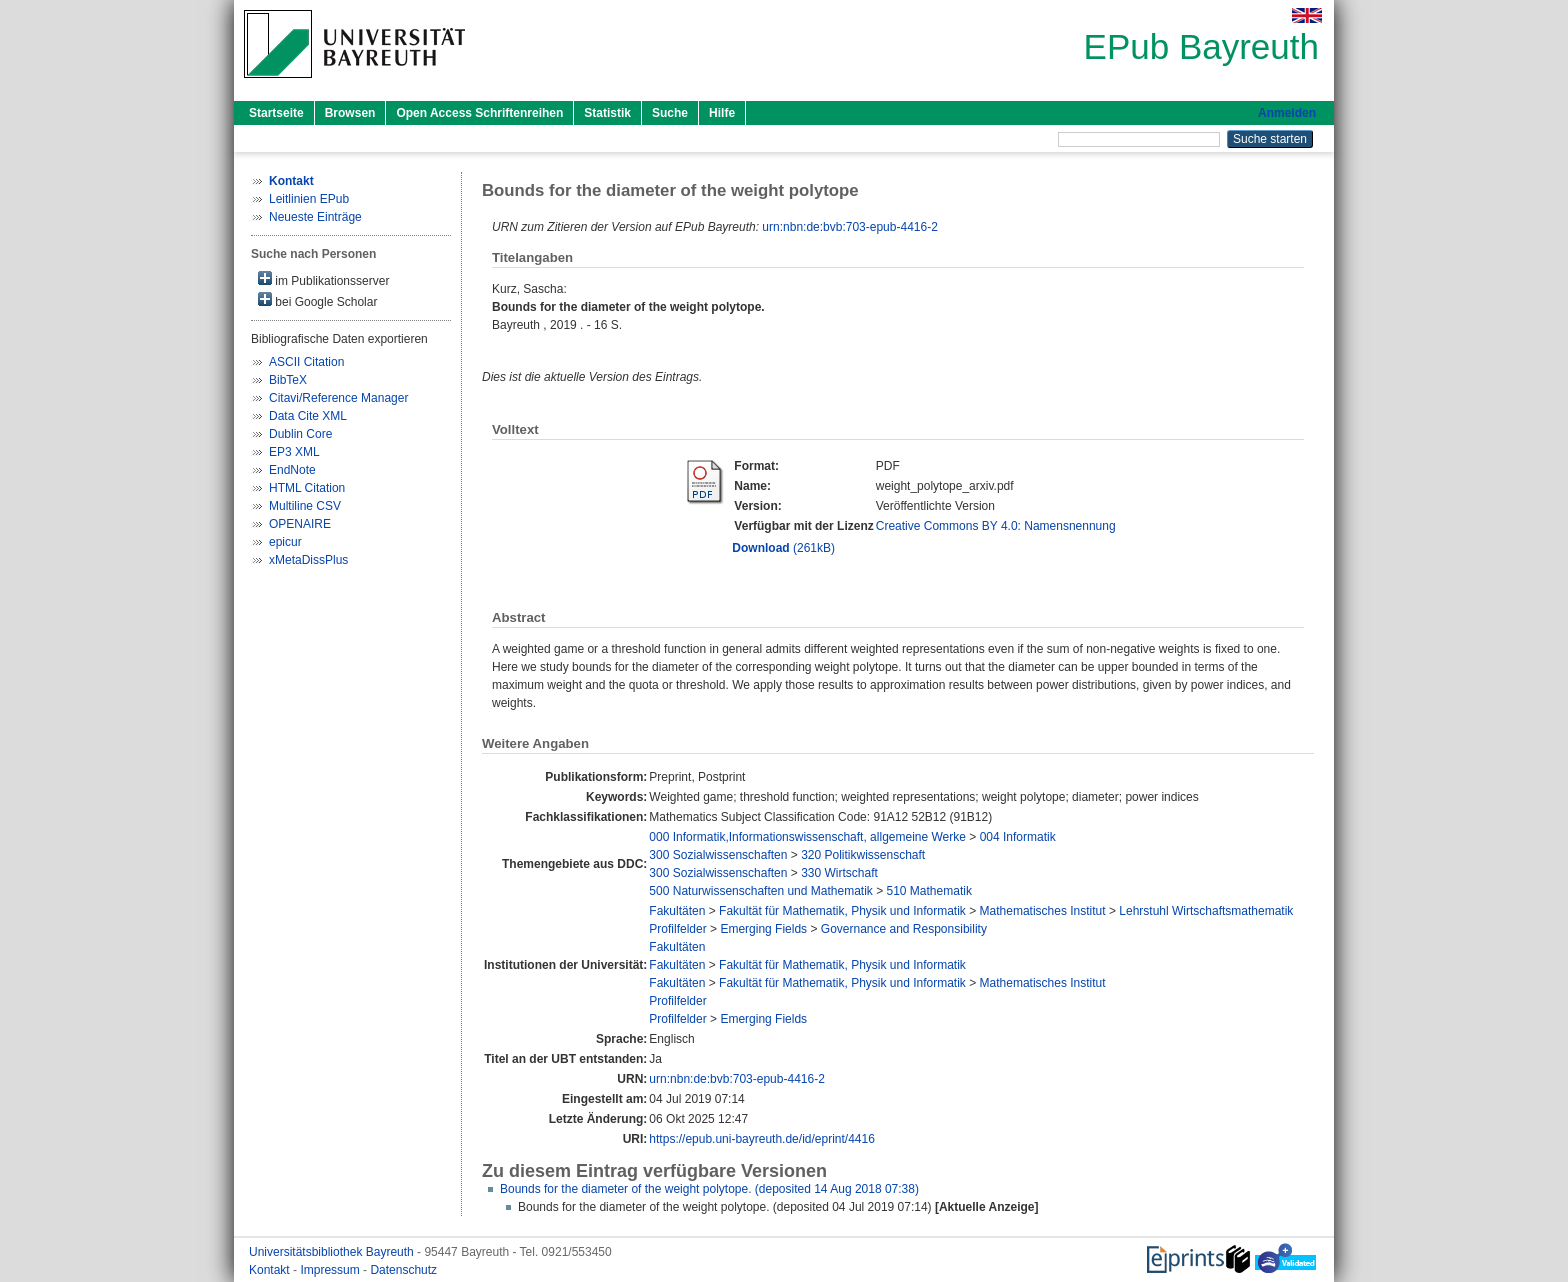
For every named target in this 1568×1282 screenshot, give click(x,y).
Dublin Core (300, 434)
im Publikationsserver (323, 279)
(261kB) (783, 548)
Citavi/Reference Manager (338, 398)
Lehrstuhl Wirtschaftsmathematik (1206, 911)
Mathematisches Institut (1043, 911)
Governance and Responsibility (904, 929)
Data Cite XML (308, 416)
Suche (670, 113)
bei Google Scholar (317, 300)
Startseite (276, 113)
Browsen (350, 113)
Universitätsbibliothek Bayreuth (333, 1252)
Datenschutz (403, 1270)
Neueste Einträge (315, 217)
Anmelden (1287, 113)
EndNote (292, 470)
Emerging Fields (763, 929)
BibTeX (288, 380)
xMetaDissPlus (308, 560)
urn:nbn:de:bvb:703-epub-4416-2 (849, 227)
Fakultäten (677, 911)
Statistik (607, 113)
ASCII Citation (306, 362)
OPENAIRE (300, 524)
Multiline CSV (305, 506)
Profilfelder (677, 929)
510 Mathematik (929, 891)
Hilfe (722, 113)
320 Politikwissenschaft (863, 855)
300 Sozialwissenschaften (718, 855)
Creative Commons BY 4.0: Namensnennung (996, 526)
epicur (285, 542)
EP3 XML (294, 452)
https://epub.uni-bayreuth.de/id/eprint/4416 (762, 1139)
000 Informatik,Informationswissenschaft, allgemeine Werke (807, 837)
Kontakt (271, 1270)
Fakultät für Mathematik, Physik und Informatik (842, 911)
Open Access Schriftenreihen (479, 113)
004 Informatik (1018, 837)
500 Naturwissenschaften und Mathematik (760, 891)
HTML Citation (307, 488)
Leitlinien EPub (309, 199)
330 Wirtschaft (839, 873)
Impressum (331, 1270)
